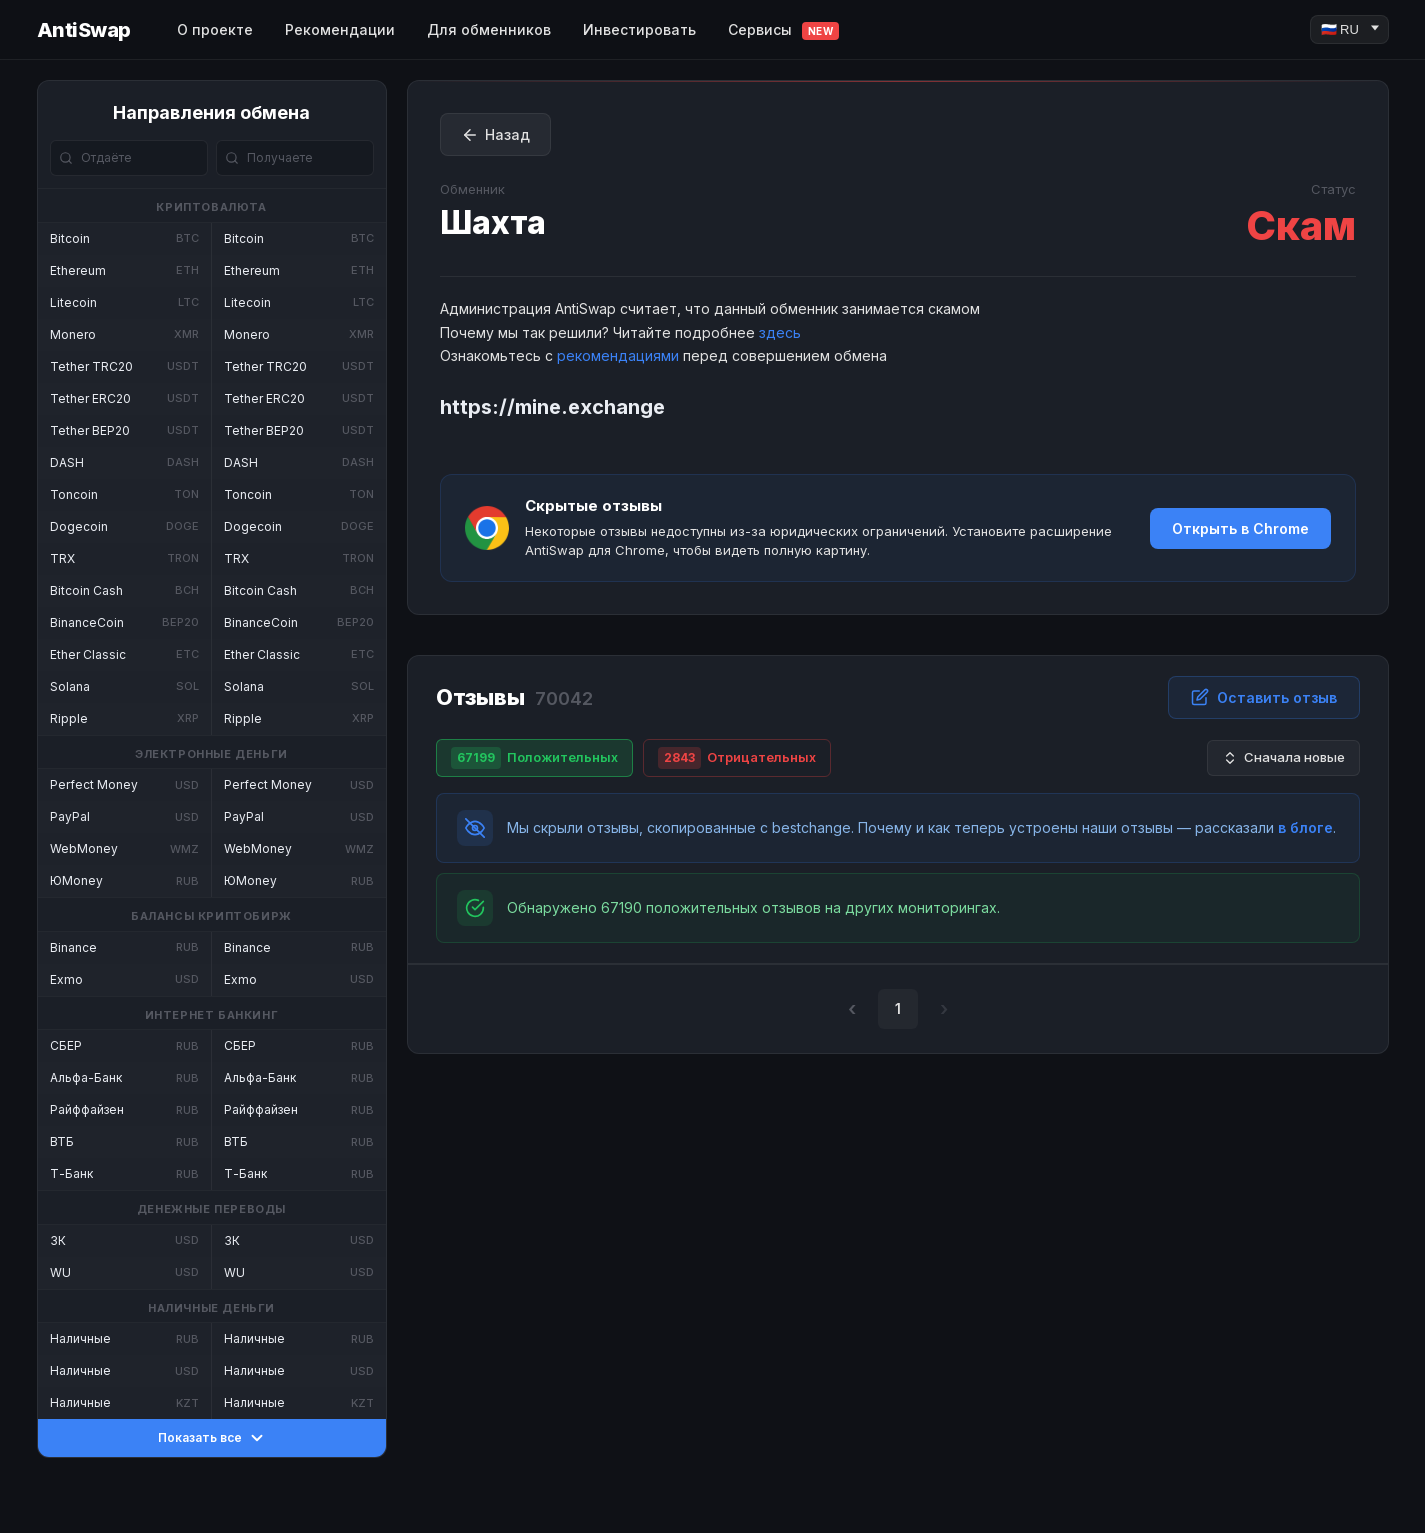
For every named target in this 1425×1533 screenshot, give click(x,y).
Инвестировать (639, 29)
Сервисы (784, 30)
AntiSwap (84, 30)
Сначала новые (1283, 757)
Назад (495, 135)
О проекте (215, 29)
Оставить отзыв (1264, 697)
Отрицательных (737, 758)
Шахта (493, 222)
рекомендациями (618, 355)
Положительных (534, 758)
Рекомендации (340, 29)
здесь (780, 332)
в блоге (1305, 827)
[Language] (1349, 29)
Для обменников (489, 29)
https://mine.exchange (552, 407)
